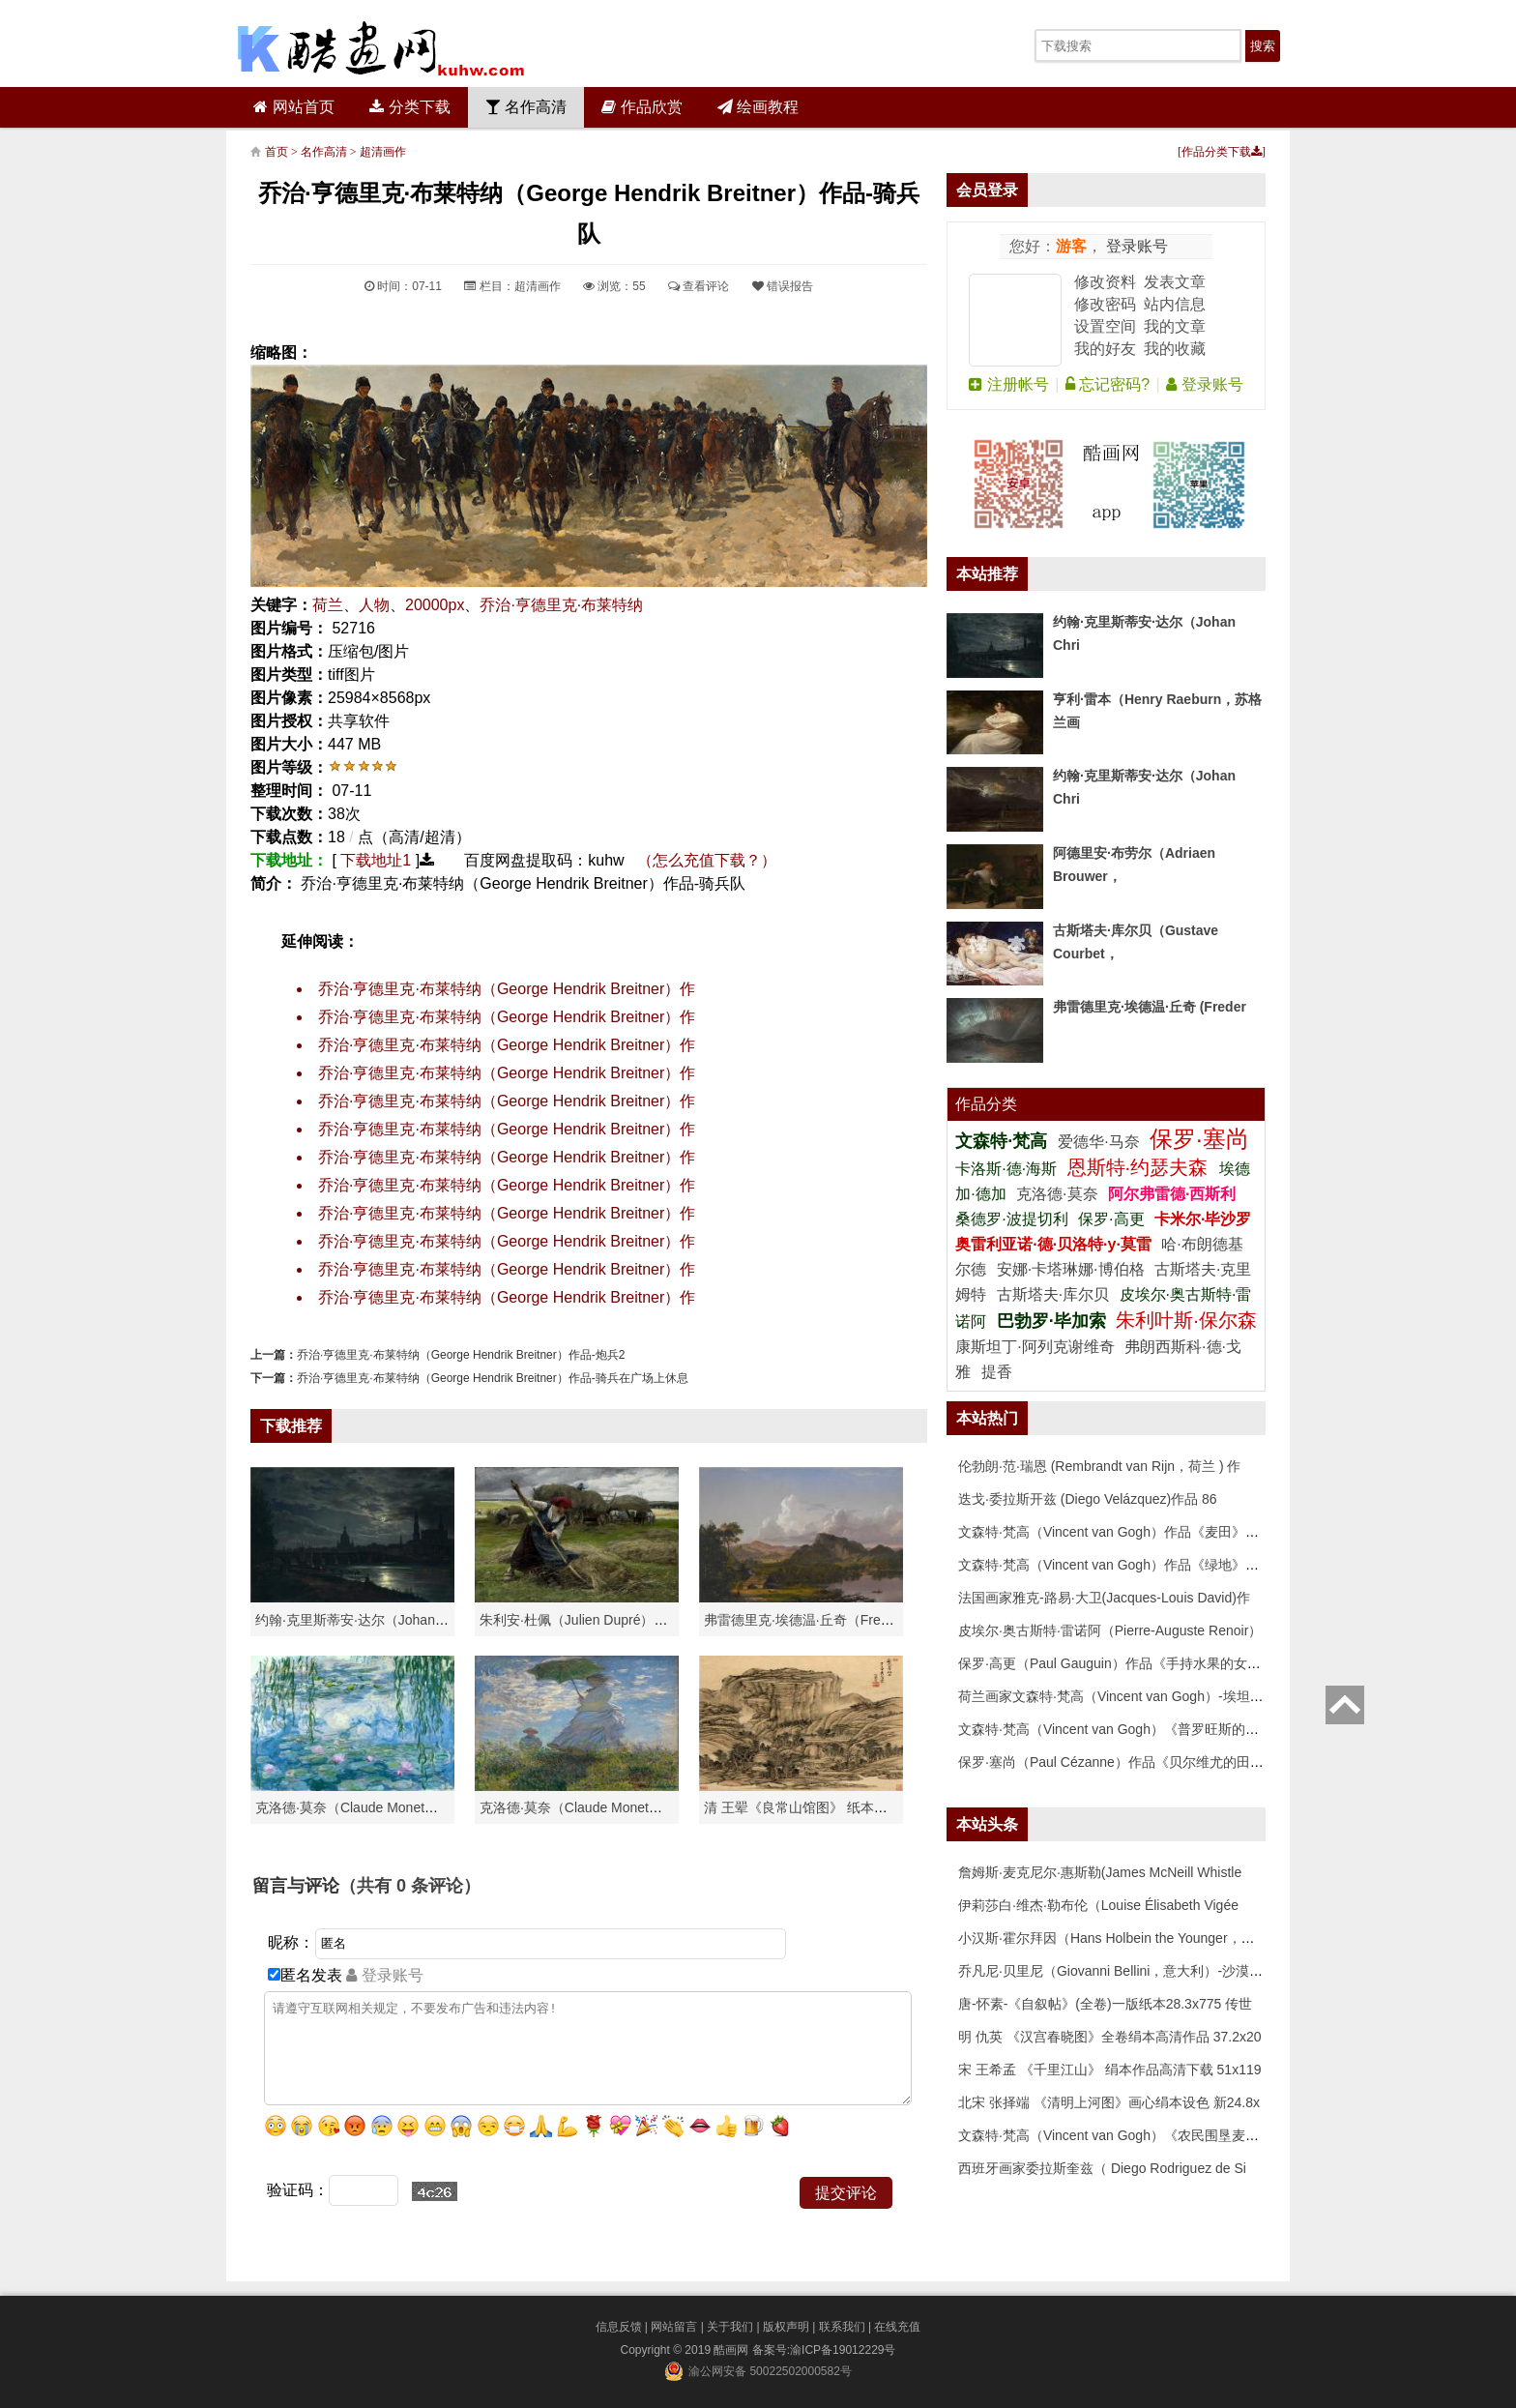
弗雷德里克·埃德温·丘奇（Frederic (807, 1620)
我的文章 (1175, 326)
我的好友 (1105, 348)
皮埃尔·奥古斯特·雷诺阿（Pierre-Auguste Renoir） (1110, 1630)
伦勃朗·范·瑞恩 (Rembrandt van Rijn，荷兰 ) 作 (1099, 1466)
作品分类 (986, 1104)
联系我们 (842, 2327)
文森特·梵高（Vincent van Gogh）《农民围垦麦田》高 (1122, 2135)
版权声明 (786, 2327)
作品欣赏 (641, 107)
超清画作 (383, 152)
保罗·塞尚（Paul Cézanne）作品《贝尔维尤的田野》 (1117, 1762)
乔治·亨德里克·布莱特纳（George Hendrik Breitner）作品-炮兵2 (461, 1355)
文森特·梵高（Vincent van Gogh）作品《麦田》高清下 (1122, 1532)
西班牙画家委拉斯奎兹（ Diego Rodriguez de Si (1102, 2168)
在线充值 (897, 2327)
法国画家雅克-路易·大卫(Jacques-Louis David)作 (1104, 1597)
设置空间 (1105, 326)
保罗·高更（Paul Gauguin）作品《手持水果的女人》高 (1123, 1663)
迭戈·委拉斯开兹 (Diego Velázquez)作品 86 (1087, 1499)
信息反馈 (619, 2327)
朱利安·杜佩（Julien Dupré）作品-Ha (591, 1620)
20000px (434, 605)
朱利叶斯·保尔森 (1186, 1320)
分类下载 (409, 107)
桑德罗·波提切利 (1011, 1219)
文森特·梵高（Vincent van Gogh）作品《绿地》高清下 (1122, 1564)
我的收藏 (1175, 348)
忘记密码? (1107, 384)
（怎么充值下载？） (706, 860)
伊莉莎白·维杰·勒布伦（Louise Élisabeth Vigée (1098, 1905)
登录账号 (1135, 246)
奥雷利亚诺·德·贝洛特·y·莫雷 (1055, 1244)
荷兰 (327, 605)
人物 (374, 605)
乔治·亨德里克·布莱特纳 (561, 605)
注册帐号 (1008, 384)
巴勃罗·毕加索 (1051, 1321)
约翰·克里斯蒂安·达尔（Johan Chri (359, 1620)
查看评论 (698, 286)
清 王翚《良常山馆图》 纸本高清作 (809, 1807)
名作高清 (526, 107)
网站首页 (293, 107)
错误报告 (782, 286)
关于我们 (730, 2327)
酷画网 (732, 2350)
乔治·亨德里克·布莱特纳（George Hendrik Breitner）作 (506, 989)
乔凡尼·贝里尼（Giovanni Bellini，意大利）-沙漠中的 (1117, 1971)
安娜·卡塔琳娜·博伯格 (1073, 1269)
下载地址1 (375, 860)
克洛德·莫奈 (1056, 1194)
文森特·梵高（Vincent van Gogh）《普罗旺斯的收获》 (1122, 1729)
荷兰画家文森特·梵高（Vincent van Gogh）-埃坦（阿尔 (1124, 1696)
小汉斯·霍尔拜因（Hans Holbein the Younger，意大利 (1120, 1938)
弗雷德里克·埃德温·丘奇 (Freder (1149, 1006)
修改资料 (1105, 282)
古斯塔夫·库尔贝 (1053, 1294)
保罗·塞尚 (1199, 1139)
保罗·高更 (1111, 1219)
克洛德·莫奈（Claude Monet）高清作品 (373, 1807)
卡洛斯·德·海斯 (1008, 1168)
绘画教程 (758, 107)
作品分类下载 (1221, 152)
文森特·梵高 (1003, 1141)
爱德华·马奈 (1101, 1141)
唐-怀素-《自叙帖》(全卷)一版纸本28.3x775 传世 (1105, 2004)
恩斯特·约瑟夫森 (1140, 1167)
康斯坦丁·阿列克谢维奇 (1034, 1346)
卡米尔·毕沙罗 (1202, 1219)
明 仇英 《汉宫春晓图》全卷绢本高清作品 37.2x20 (1110, 2036)
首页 (276, 152)
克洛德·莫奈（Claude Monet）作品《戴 (598, 1807)
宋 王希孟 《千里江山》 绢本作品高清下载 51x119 (1110, 2069)
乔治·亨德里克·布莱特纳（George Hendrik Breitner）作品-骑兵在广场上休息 (492, 1378)
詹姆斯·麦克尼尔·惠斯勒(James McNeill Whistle (1099, 1872)
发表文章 (1175, 282)
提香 (996, 1372)
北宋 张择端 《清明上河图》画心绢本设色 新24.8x (1109, 2102)
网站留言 (674, 2327)
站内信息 (1175, 304)
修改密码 (1105, 304)
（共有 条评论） (410, 1885)
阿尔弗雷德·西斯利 (1172, 1194)
